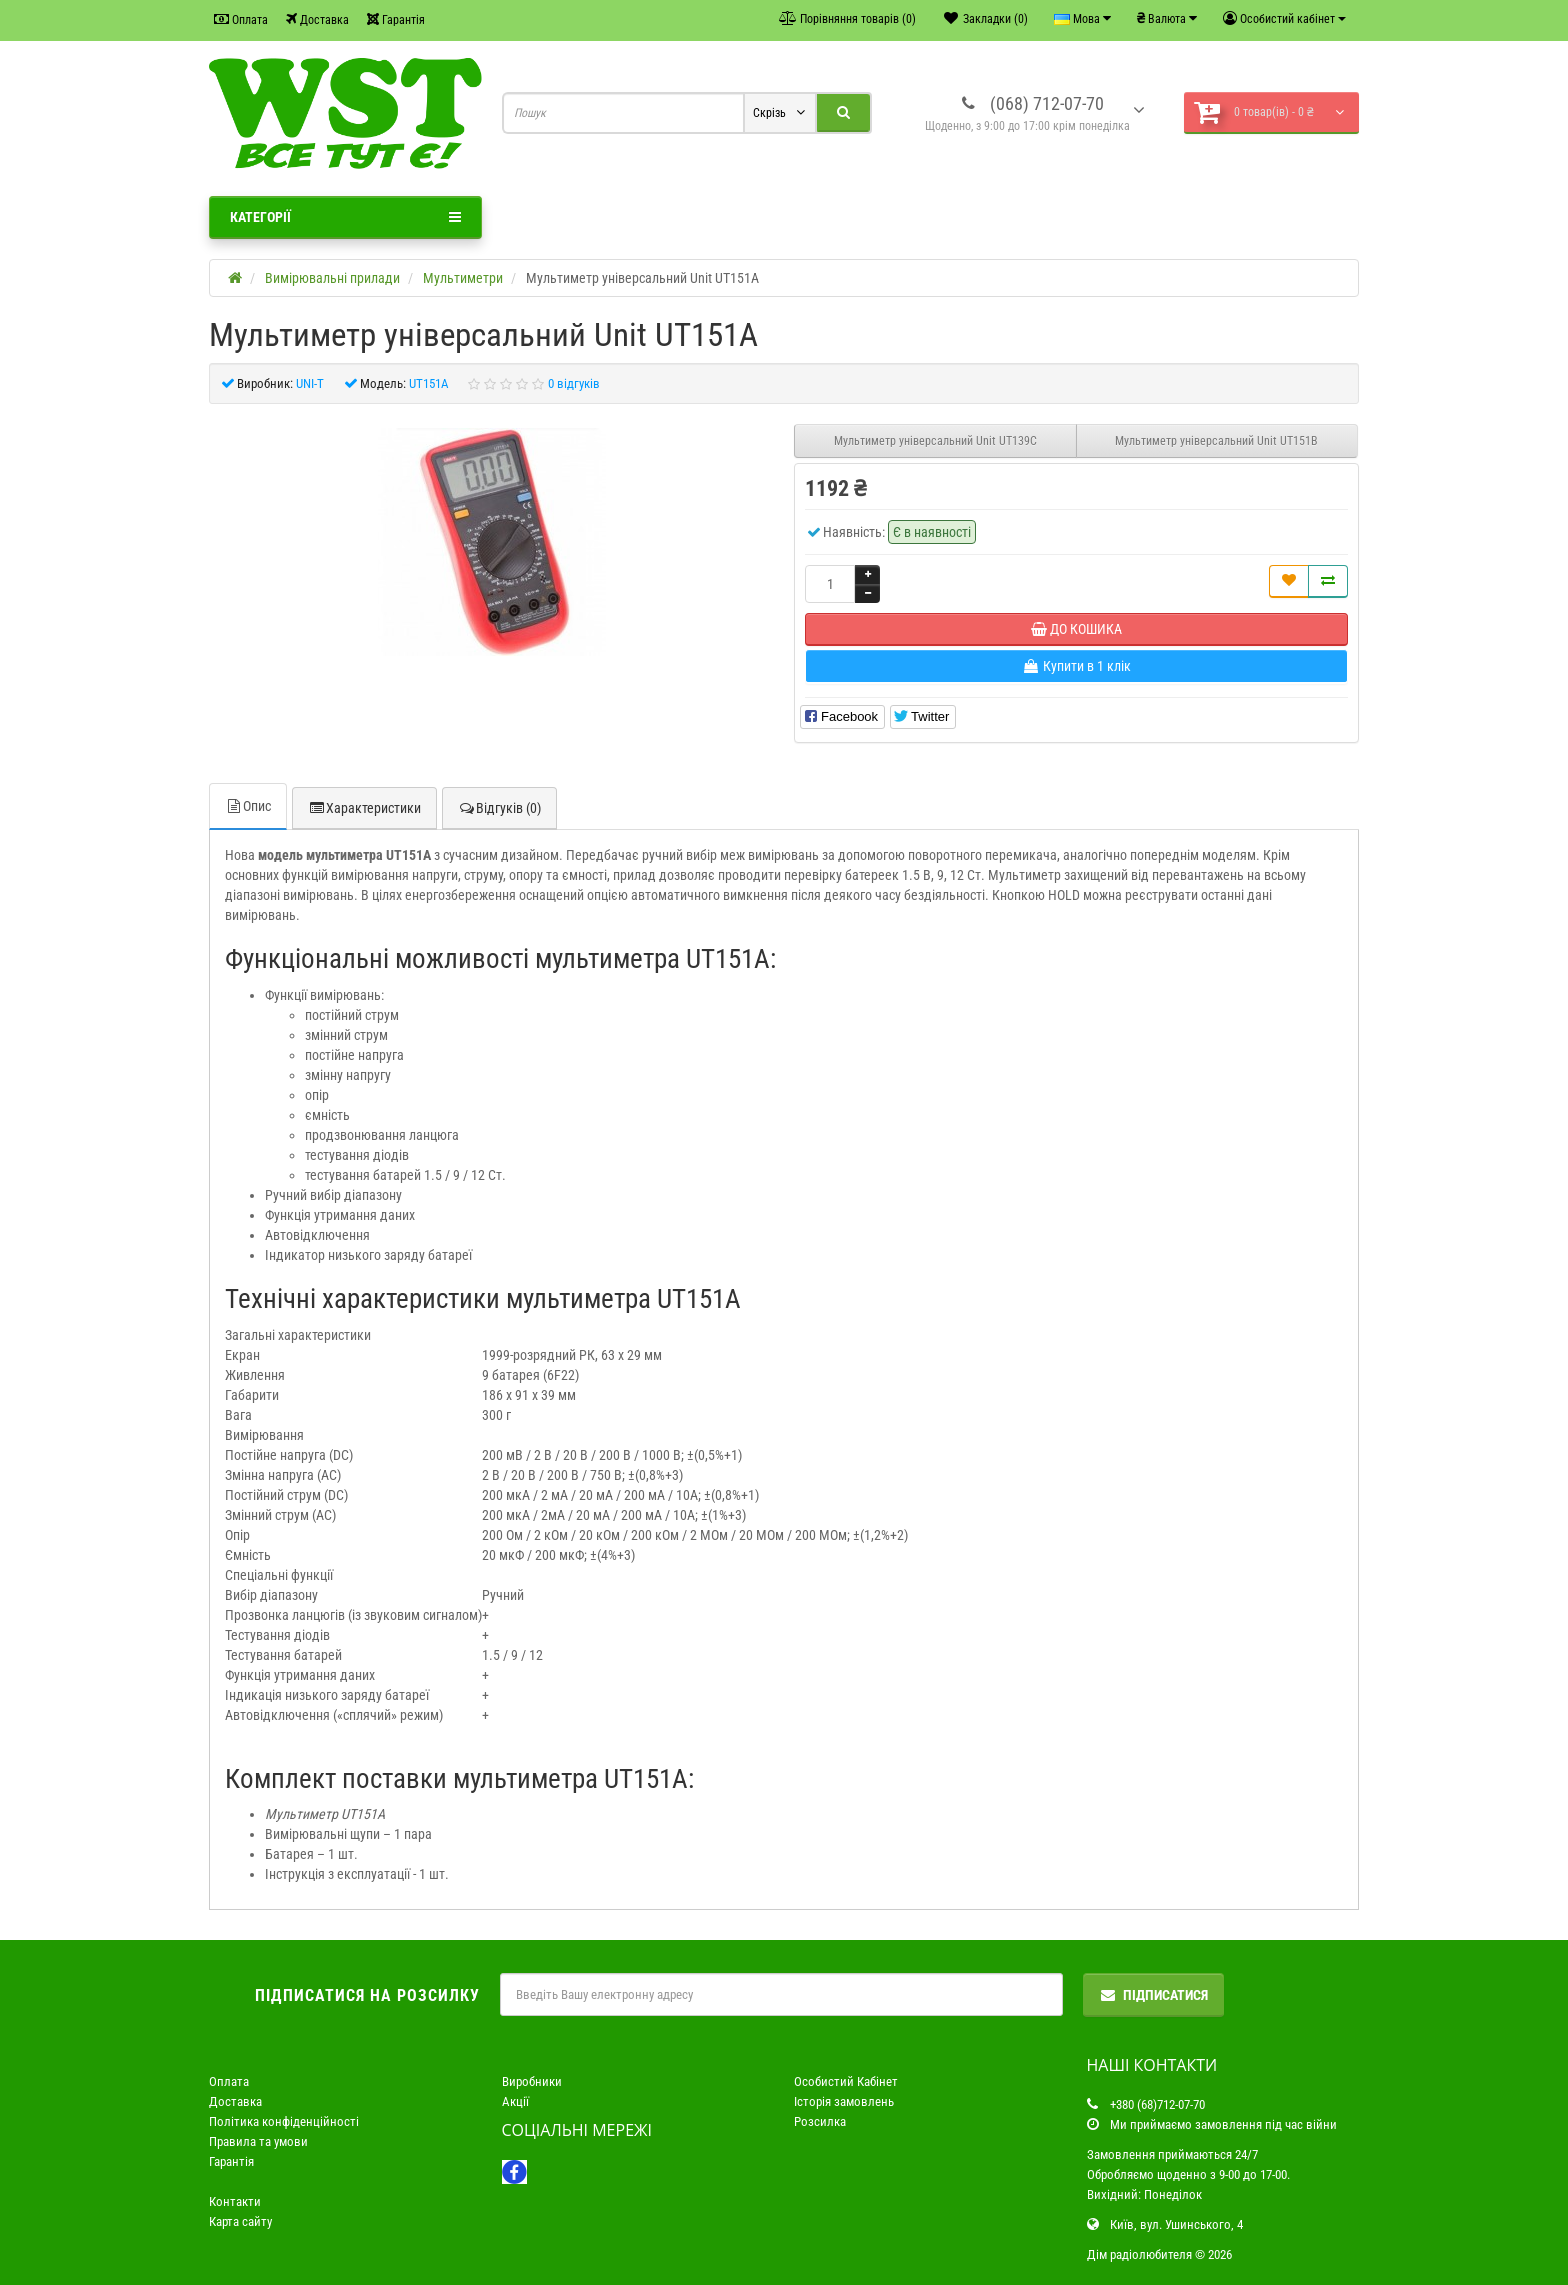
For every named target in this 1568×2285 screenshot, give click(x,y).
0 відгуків (574, 383)
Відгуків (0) (499, 808)
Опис (248, 806)
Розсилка (820, 2121)
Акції (515, 2101)
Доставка (317, 19)
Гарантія (396, 19)
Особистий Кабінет (846, 2081)
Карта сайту (240, 2221)
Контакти (235, 2201)
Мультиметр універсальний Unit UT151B (1216, 441)
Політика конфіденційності (284, 2121)
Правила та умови (258, 2141)
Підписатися (1153, 1995)
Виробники (532, 2081)
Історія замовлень (844, 2101)
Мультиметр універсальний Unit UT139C (935, 441)
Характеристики (364, 808)
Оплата (241, 19)
